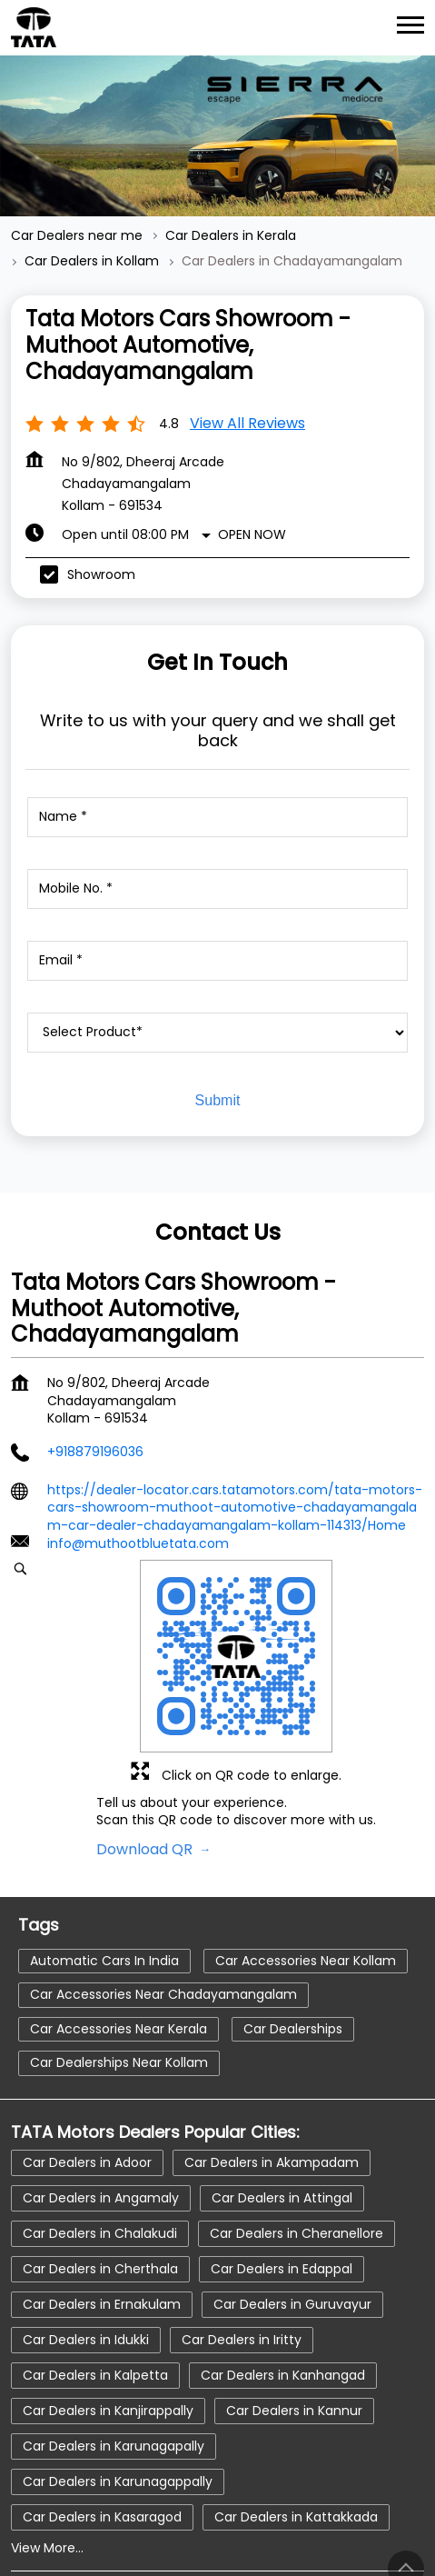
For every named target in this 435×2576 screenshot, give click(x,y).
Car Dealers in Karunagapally (113, 2347)
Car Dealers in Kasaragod (102, 2418)
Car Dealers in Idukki (86, 2241)
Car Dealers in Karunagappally (118, 2382)
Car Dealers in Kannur (294, 2311)
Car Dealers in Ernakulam (102, 2205)
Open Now (252, 436)
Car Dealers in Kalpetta (95, 2276)
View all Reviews (247, 325)
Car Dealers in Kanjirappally (108, 2311)
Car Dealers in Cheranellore (296, 2134)
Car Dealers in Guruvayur (292, 2205)
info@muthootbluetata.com (138, 1445)
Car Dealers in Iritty (242, 2241)
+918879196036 (95, 1352)
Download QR (146, 1750)
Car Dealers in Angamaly (101, 2099)
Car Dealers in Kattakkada (296, 2418)
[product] (217, 934)
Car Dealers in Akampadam (271, 2063)
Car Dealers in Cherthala (100, 2170)
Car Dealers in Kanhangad (283, 2276)
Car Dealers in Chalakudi (100, 2134)
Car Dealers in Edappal (281, 2170)
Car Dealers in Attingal (282, 2099)
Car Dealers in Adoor (87, 2063)
